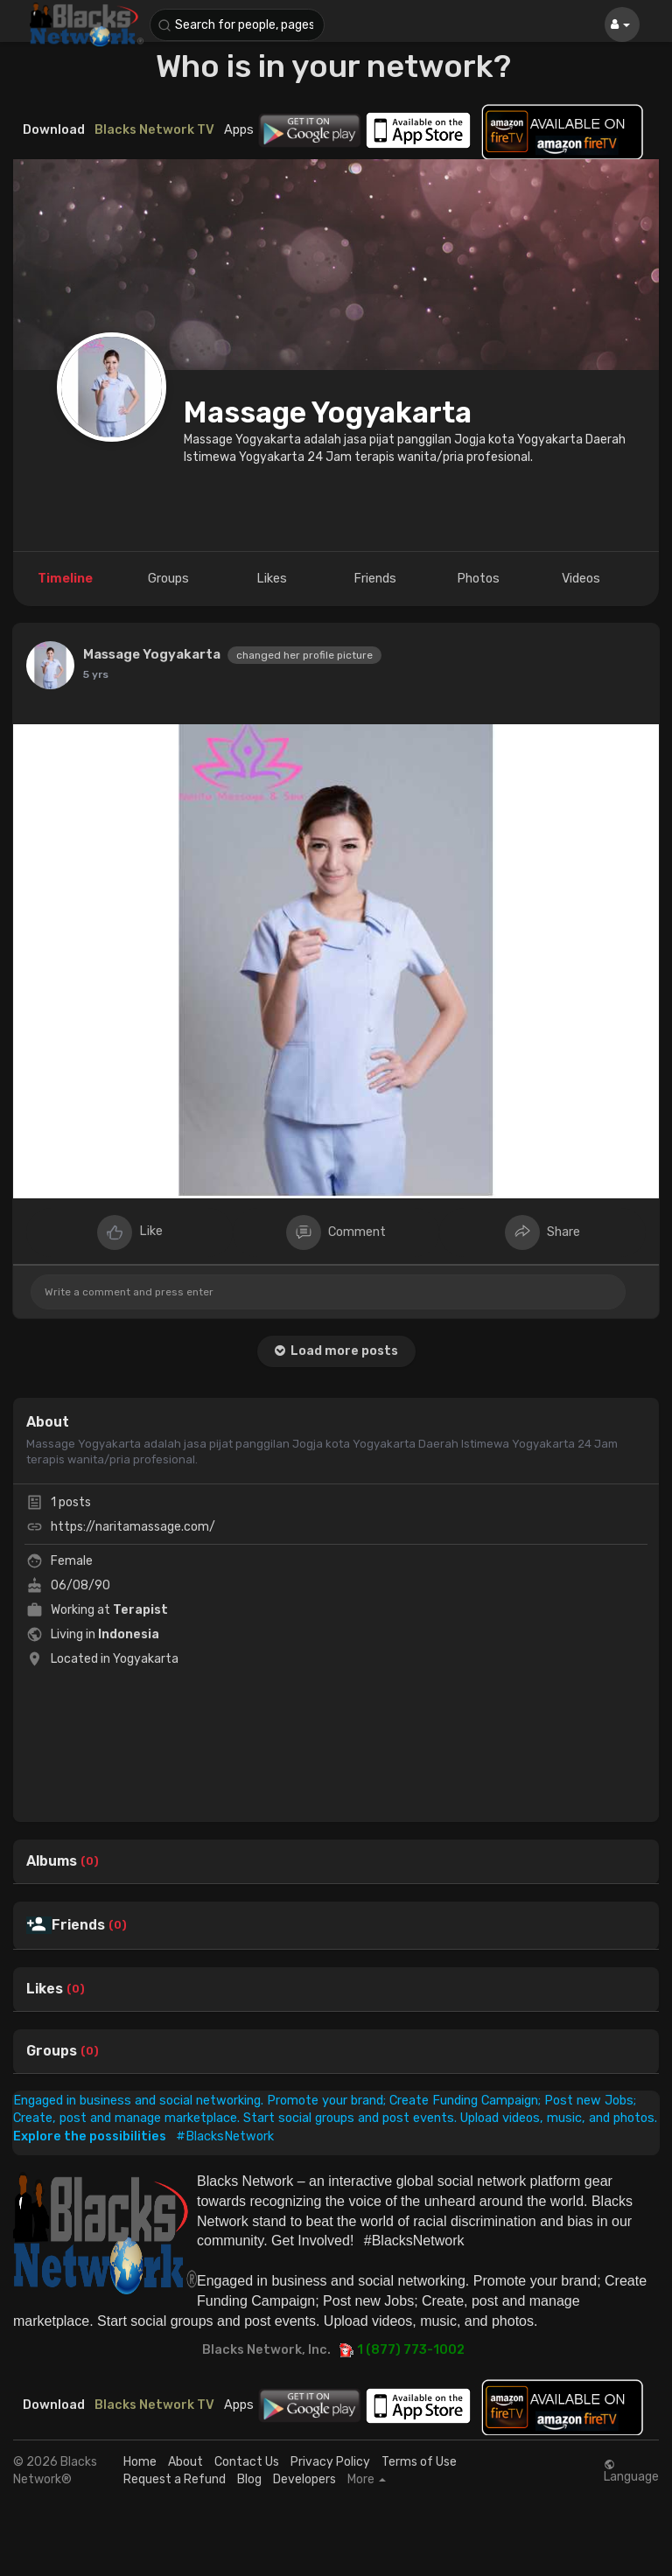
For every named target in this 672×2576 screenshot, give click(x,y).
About (185, 2461)
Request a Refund (174, 2479)
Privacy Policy (330, 2461)
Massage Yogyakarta (328, 412)
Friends (78, 1925)
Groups (51, 2051)
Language (631, 2471)
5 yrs (95, 674)
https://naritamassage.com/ (133, 1526)
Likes (44, 1989)
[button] (237, 25)
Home (140, 2461)
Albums (51, 1861)
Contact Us (246, 2461)
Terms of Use (419, 2461)
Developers (304, 2479)
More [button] (366, 2480)
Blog (249, 2479)
